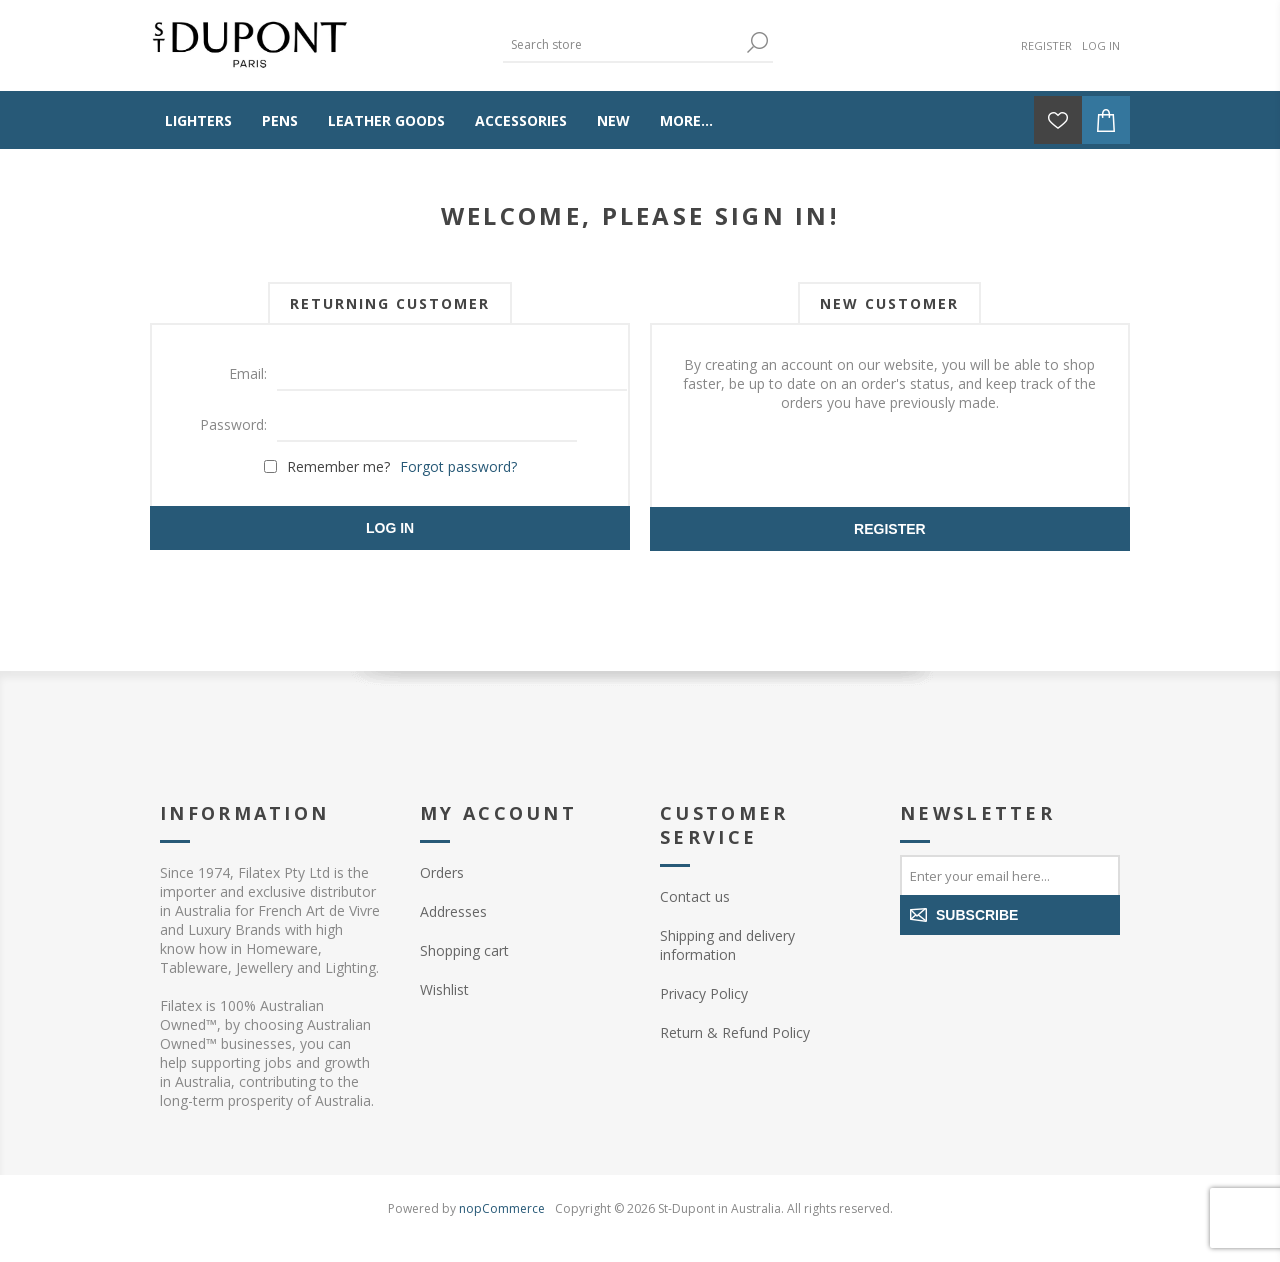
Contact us (695, 896)
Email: (248, 373)
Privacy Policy (704, 993)
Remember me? (338, 466)
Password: (233, 424)
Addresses (453, 911)
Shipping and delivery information (727, 945)
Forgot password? (458, 466)
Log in (1101, 45)
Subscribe (977, 915)
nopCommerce (502, 1208)
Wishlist (444, 989)
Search (758, 42)
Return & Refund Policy (735, 1032)
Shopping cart (464, 950)
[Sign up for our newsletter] (1010, 875)
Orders (442, 872)
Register (1046, 45)
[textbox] (623, 44)
